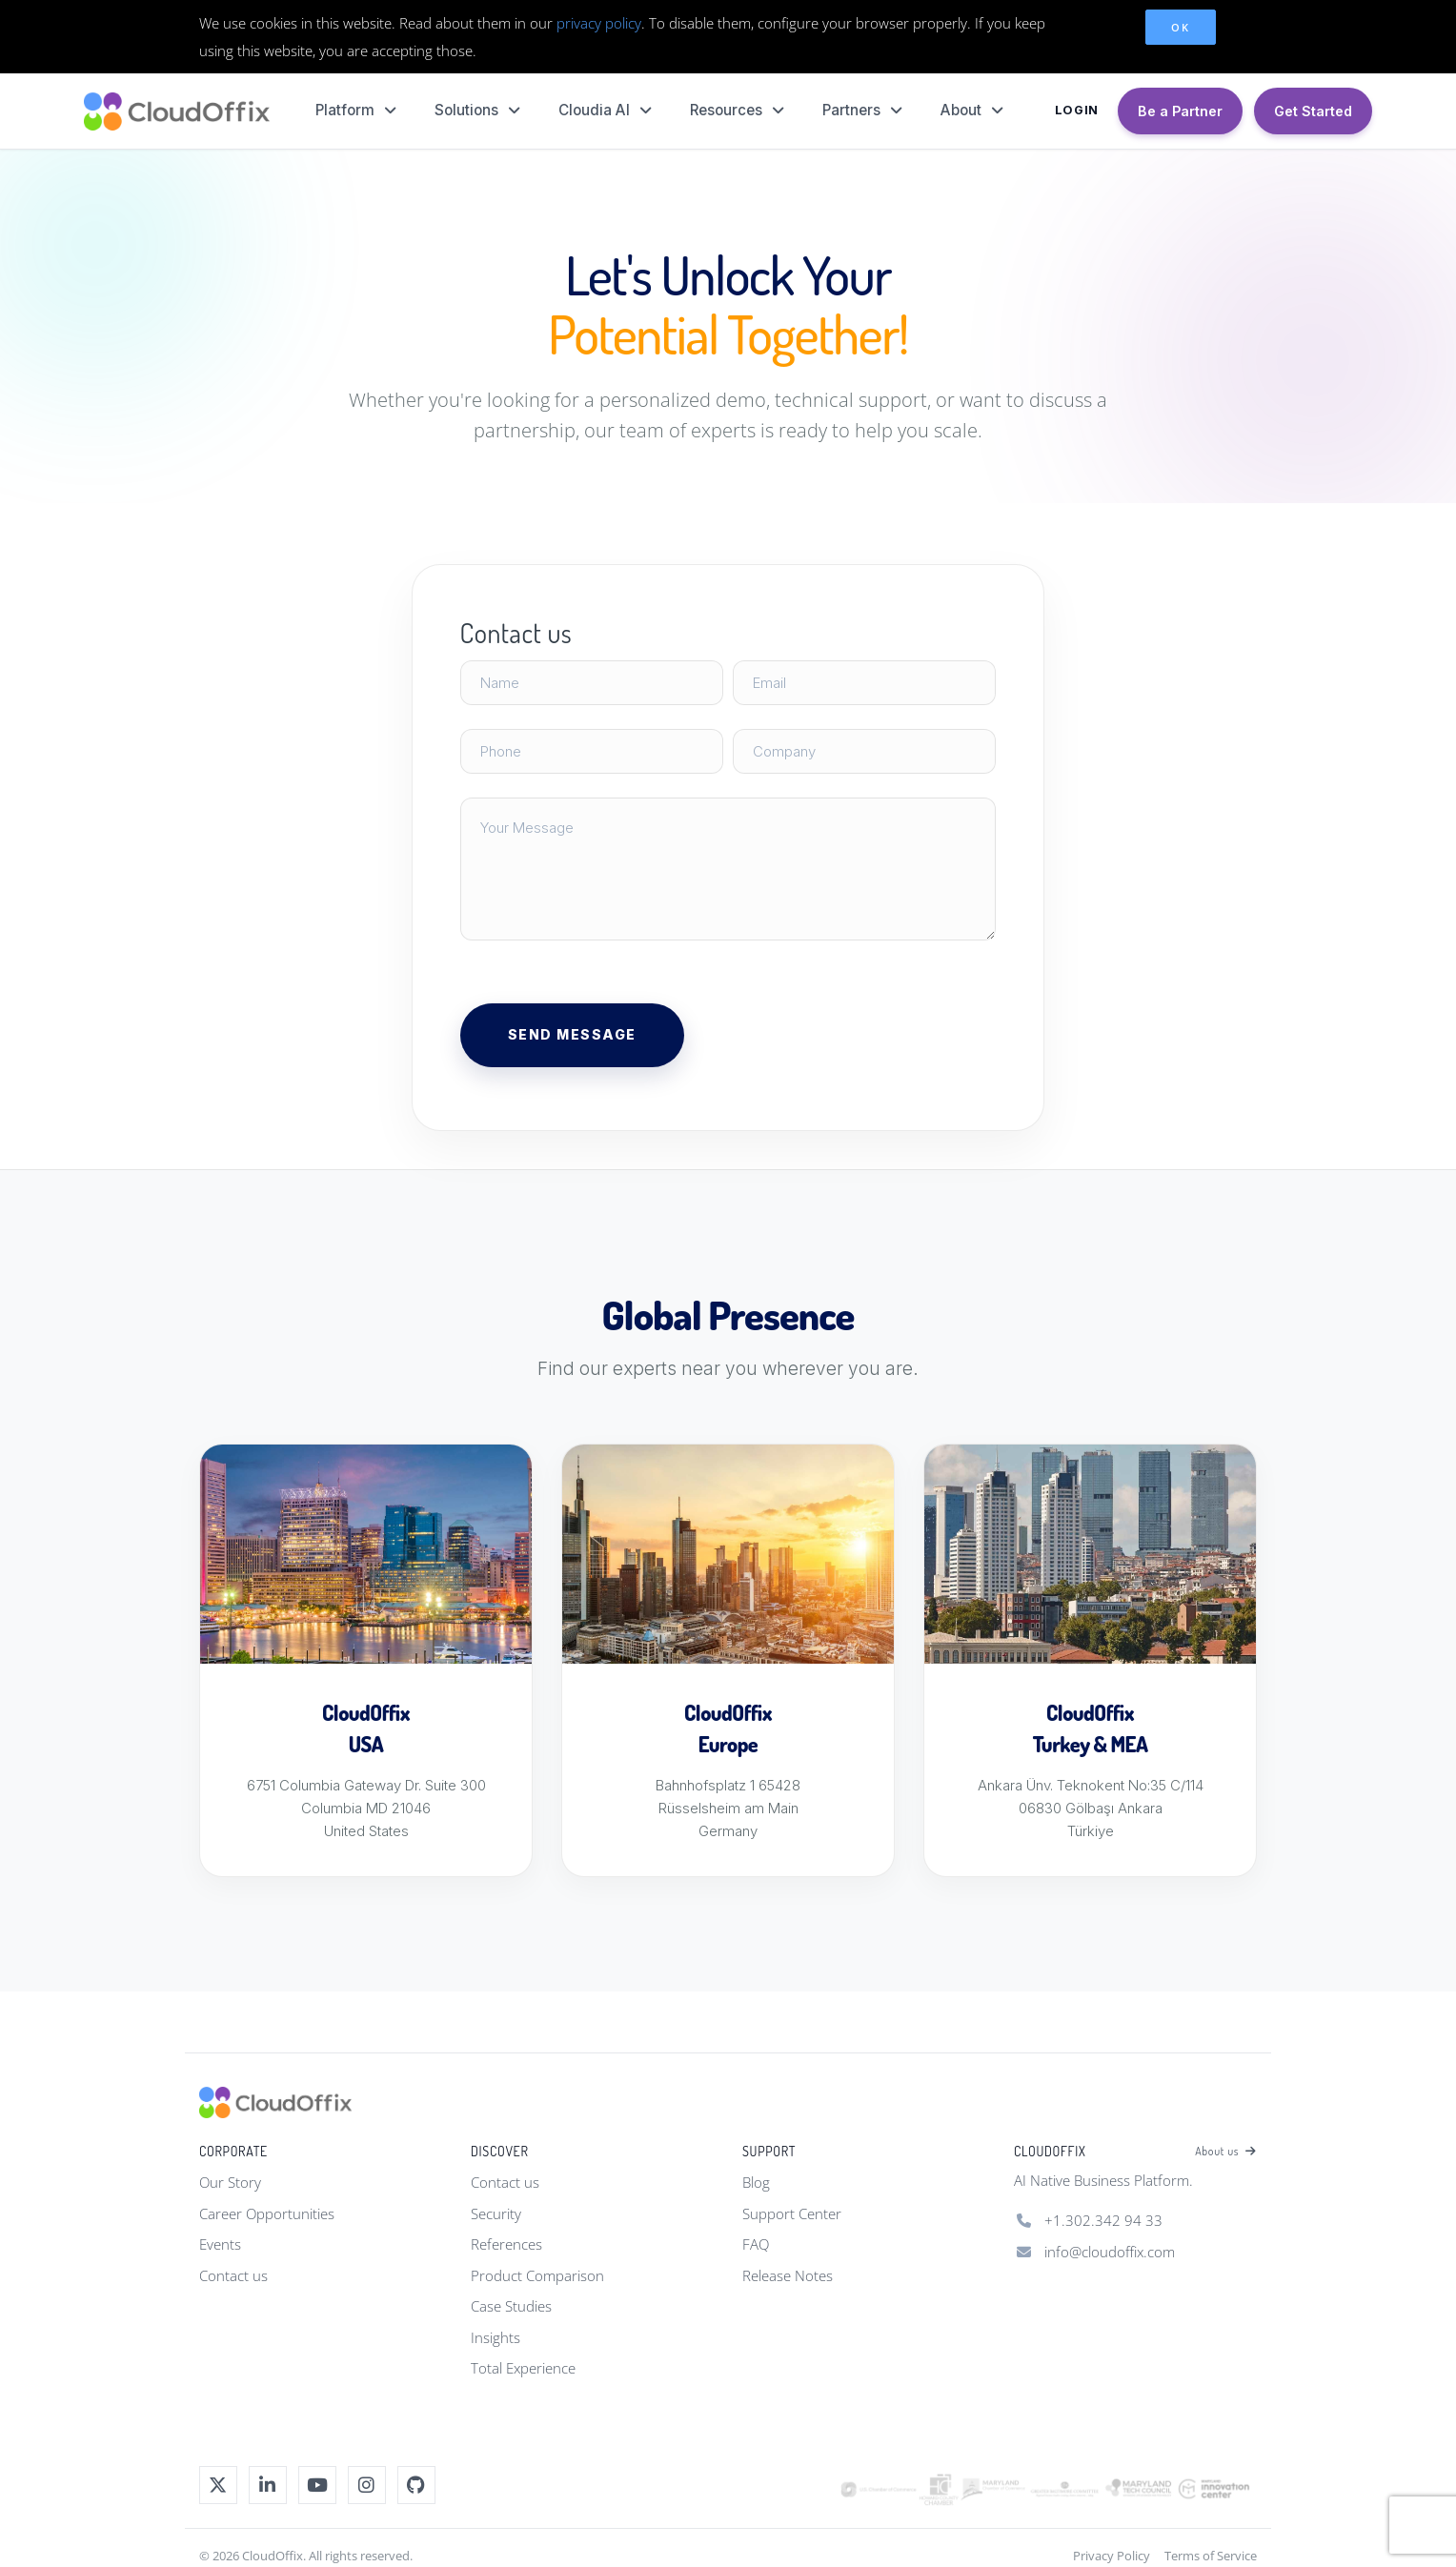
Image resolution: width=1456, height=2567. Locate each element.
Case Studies (511, 2305)
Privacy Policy (1111, 2555)
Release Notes (787, 2275)
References (506, 2244)
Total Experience (523, 2367)
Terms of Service (1210, 2555)
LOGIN (1077, 110)
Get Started (1313, 111)
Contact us (233, 2275)
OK (1180, 27)
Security (496, 2213)
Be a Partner (1180, 111)
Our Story (230, 2182)
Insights (495, 2337)
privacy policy (598, 22)
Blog (756, 2182)
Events (220, 2244)
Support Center (791, 2213)
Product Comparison (537, 2275)
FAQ (755, 2244)
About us (1226, 2151)
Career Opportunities (266, 2213)
